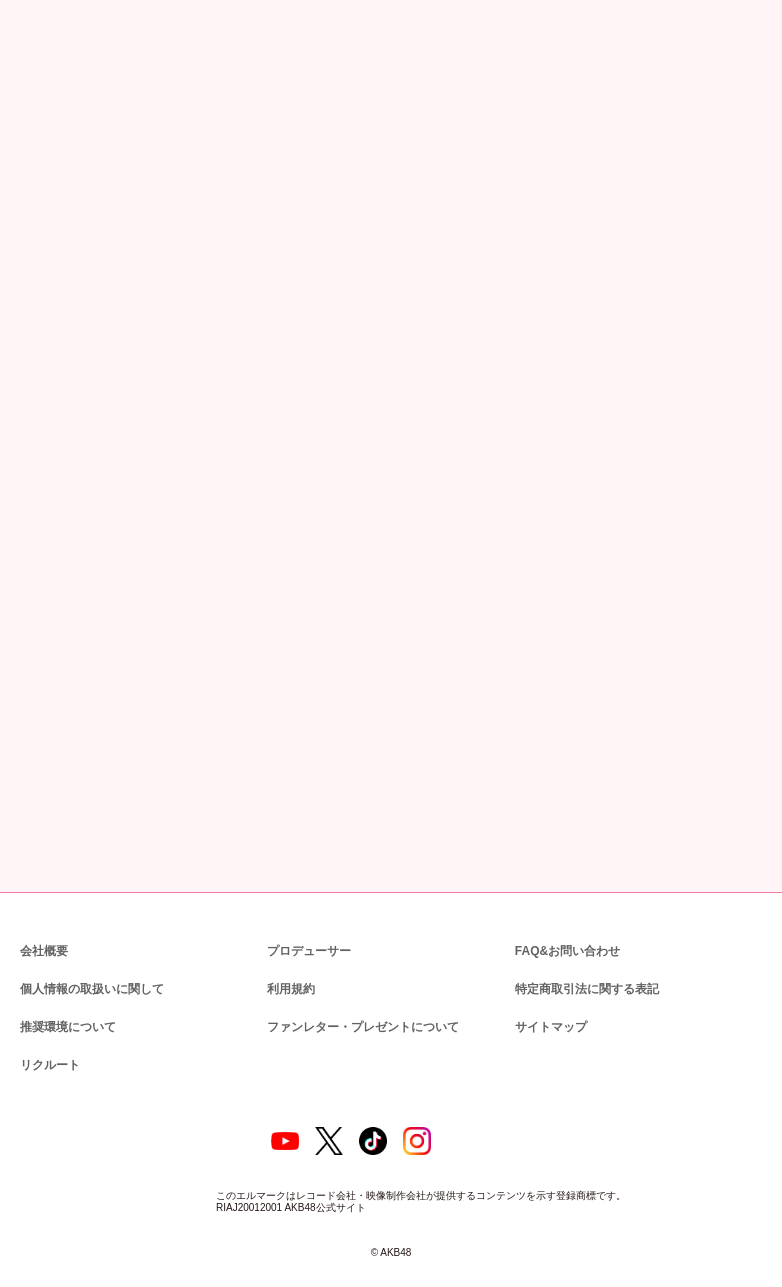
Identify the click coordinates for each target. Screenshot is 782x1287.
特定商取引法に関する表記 (586, 950)
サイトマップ (547, 988)
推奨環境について (66, 988)
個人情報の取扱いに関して (90, 950)
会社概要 (44, 912)
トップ (33, 107)
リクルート (47, 1026)
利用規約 (291, 950)
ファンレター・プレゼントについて (352, 988)
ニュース (88, 107)
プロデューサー (306, 912)
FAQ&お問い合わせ (567, 912)
